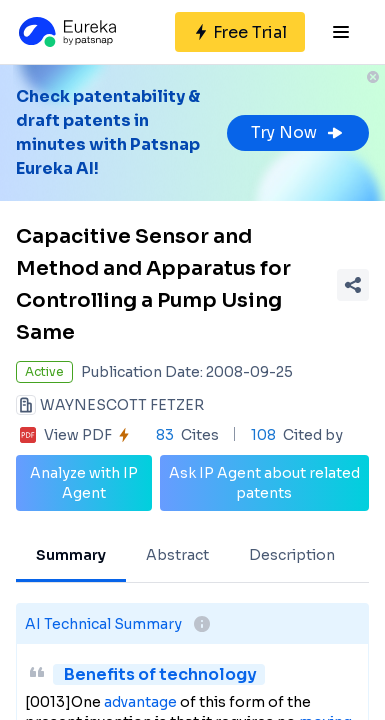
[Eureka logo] (66, 32)
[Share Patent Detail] (353, 285)
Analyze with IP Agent (84, 483)
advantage (140, 702)
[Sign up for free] (240, 32)
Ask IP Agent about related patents (264, 483)
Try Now (298, 132)
